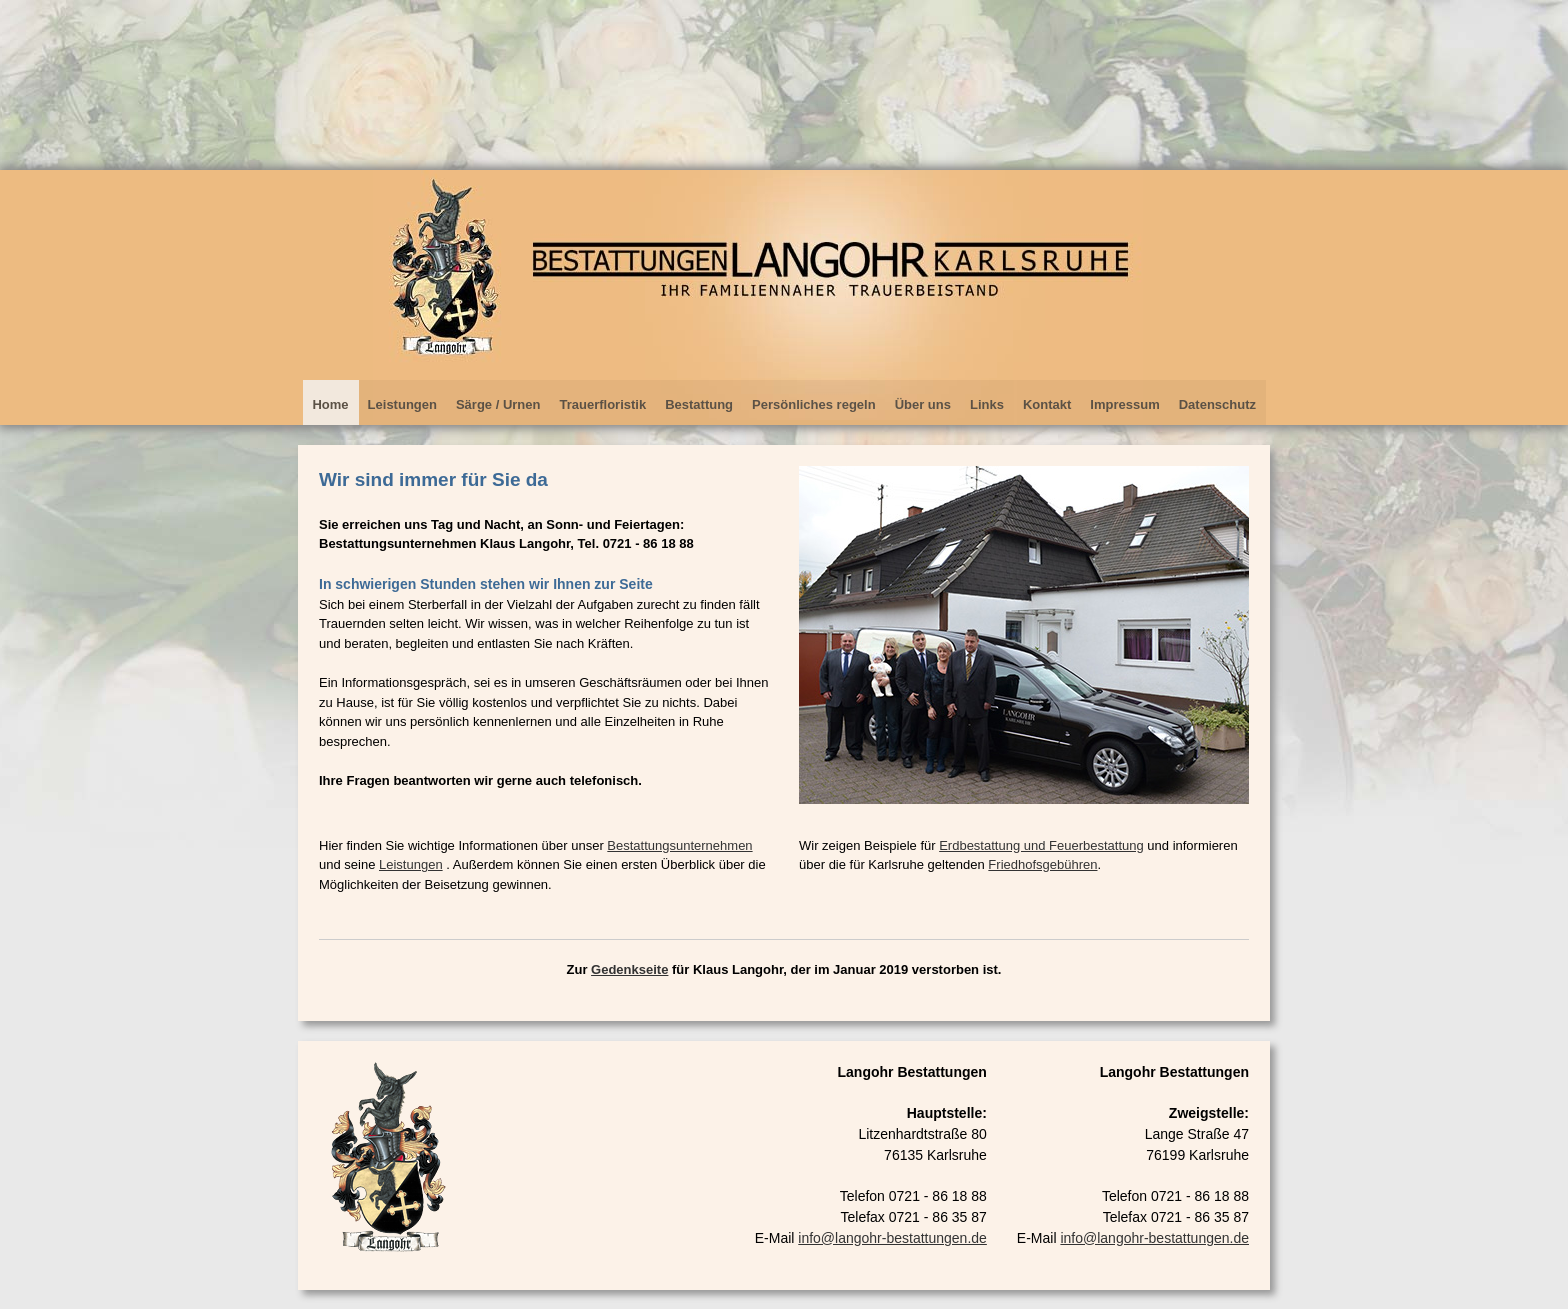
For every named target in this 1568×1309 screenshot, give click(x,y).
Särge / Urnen (498, 404)
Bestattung (699, 404)
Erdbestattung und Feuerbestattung (1041, 845)
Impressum (1124, 404)
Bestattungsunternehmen (679, 845)
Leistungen (402, 404)
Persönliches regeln (814, 404)
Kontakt (1047, 404)
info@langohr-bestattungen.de (1154, 1238)
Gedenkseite (629, 969)
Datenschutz (1217, 404)
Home (330, 404)
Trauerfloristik (602, 404)
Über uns (923, 404)
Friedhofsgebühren (1042, 864)
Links (987, 404)
